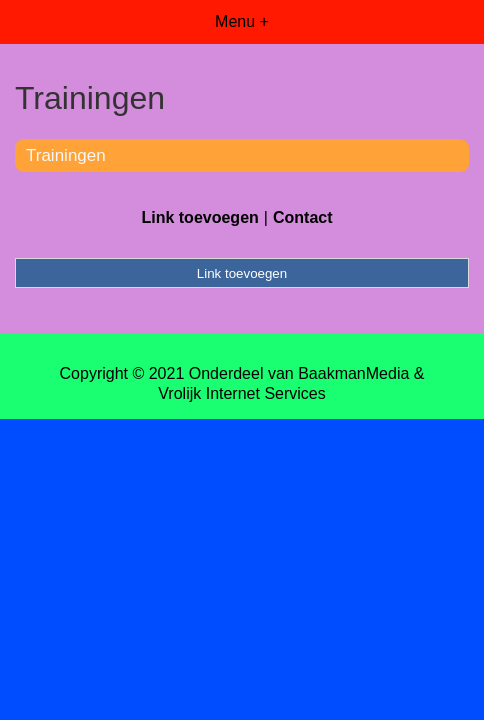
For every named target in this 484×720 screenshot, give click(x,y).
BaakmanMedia (353, 373)
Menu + (242, 21)
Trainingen (66, 155)
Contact (303, 217)
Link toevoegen (199, 217)
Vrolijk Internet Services (241, 393)
